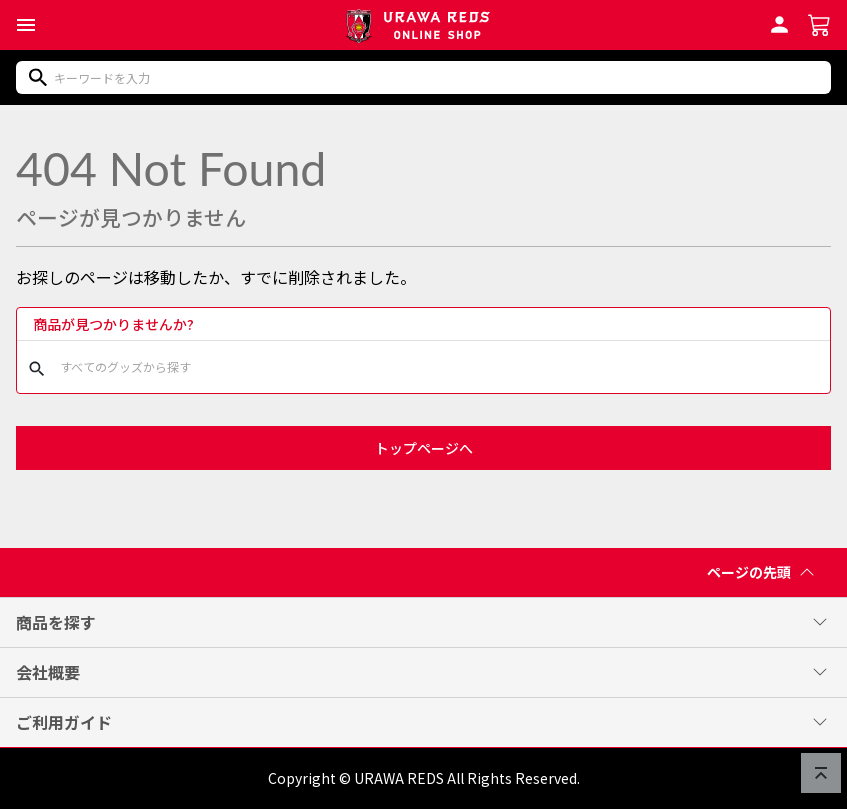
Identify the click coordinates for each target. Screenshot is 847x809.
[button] (26, 25)
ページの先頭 (765, 575)
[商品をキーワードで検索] (423, 77)
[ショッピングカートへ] (819, 23)
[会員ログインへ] (779, 22)
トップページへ (424, 448)
